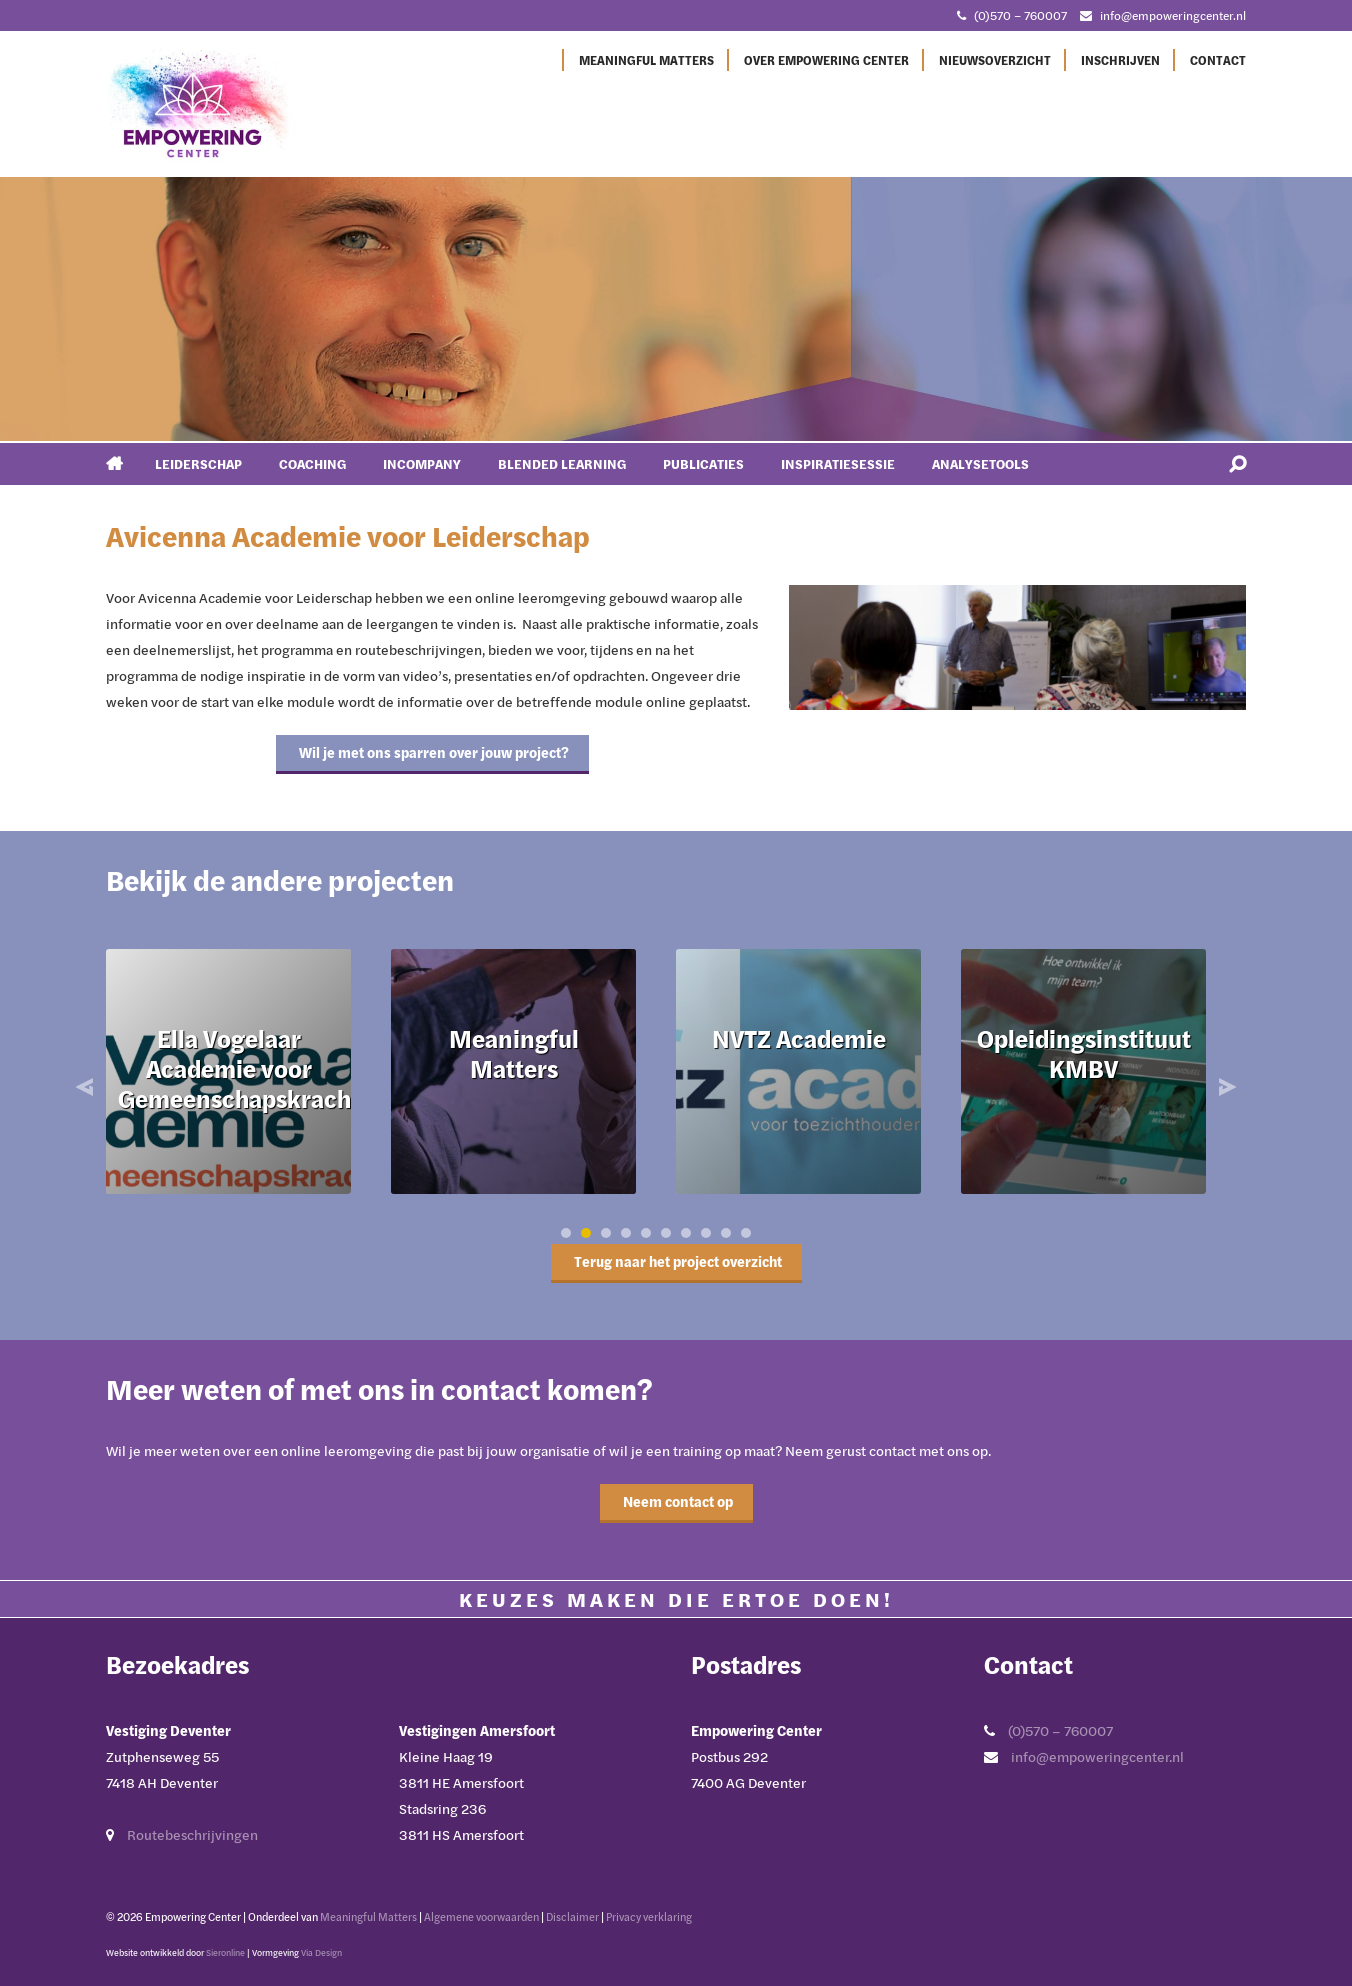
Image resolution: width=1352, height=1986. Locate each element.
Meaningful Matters (646, 60)
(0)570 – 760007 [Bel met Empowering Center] (1020, 15)
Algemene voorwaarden (481, 1916)
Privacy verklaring (649, 1916)
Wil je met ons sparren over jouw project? (432, 752)
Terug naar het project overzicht (676, 1261)
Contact (1218, 60)
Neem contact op (676, 1501)
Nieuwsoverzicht (995, 60)
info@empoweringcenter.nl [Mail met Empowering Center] (1173, 15)
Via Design (321, 1952)
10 (746, 1233)
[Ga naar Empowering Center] (200, 103)
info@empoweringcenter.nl (1097, 1756)
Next (1225, 1087)
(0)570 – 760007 (1060, 1730)
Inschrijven (1120, 60)
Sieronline (225, 1952)
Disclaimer (572, 1916)
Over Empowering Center (826, 60)
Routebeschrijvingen (192, 1834)
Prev (87, 1087)
